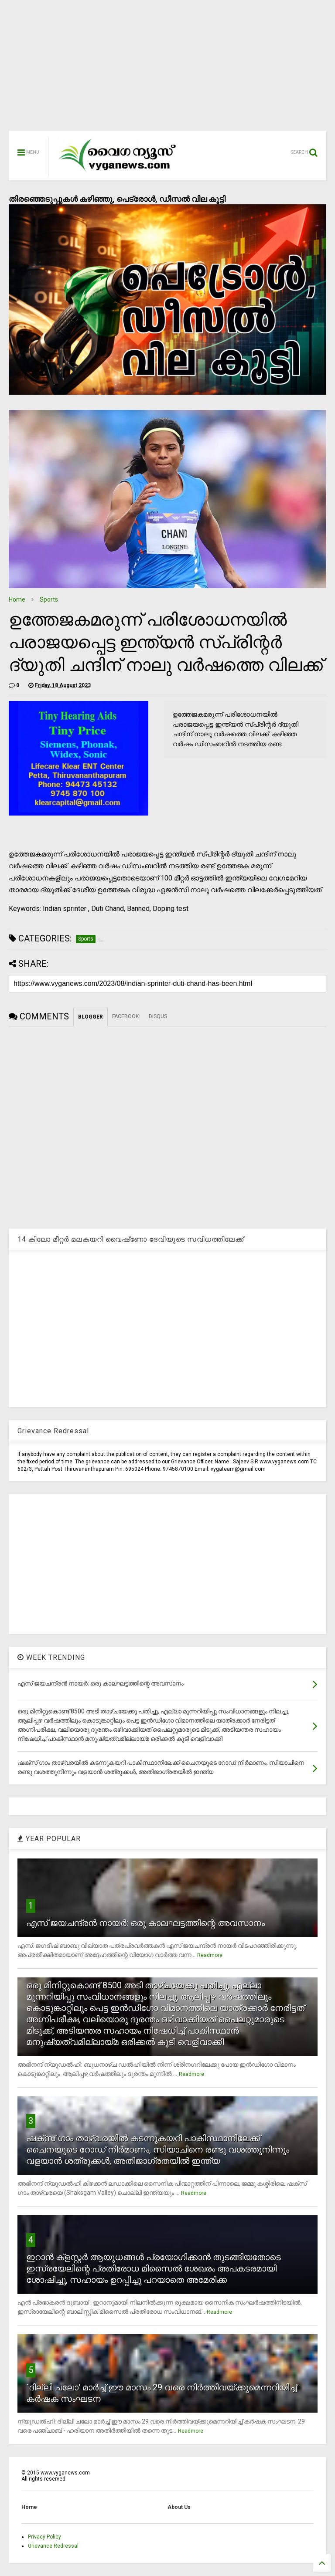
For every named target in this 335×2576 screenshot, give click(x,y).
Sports (49, 599)
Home (17, 599)
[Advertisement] (167, 70)
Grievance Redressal (53, 2546)
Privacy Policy (44, 2537)
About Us (179, 2507)
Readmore (209, 1955)
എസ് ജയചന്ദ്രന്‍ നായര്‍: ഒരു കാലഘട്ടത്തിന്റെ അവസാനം (145, 1923)
